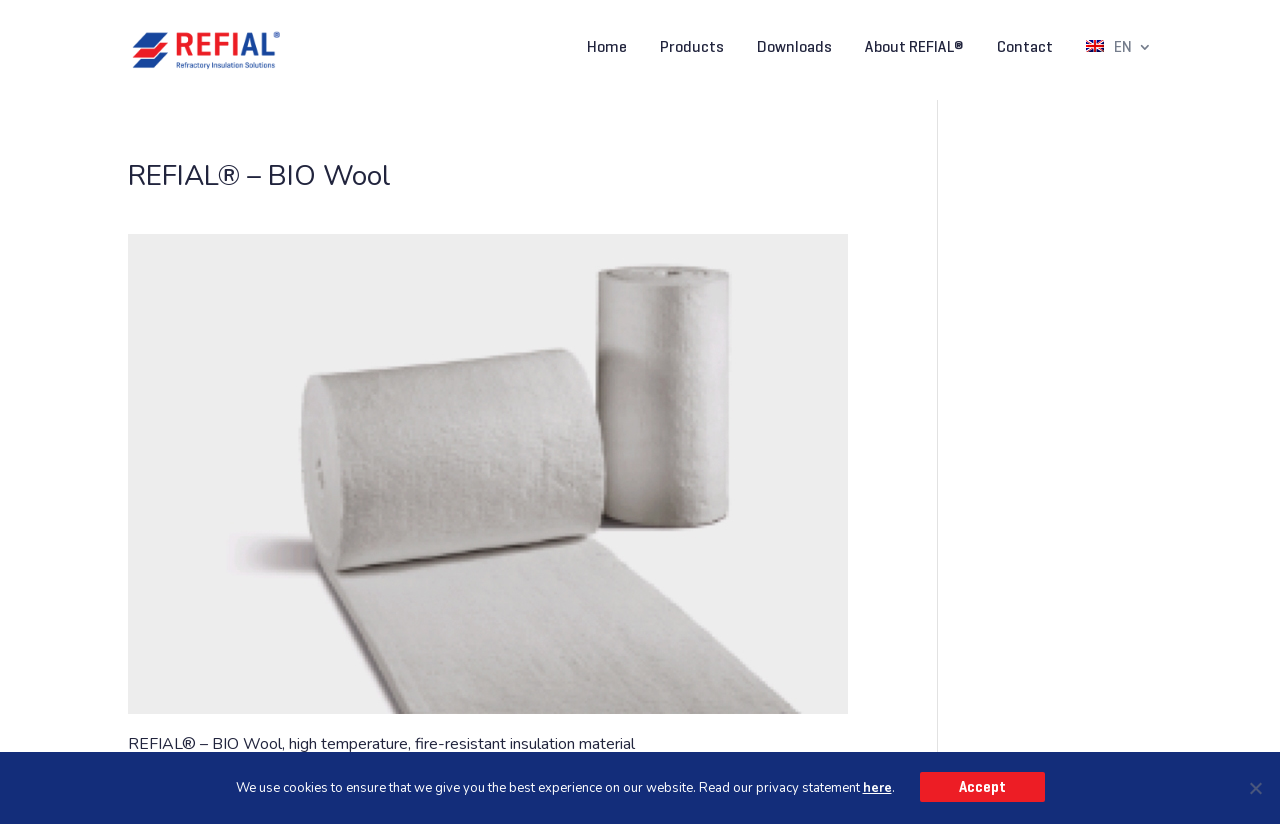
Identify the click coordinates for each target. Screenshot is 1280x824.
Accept (982, 787)
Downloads (794, 48)
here (877, 788)
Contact (1025, 48)
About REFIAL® (914, 48)
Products (692, 48)
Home (607, 48)
